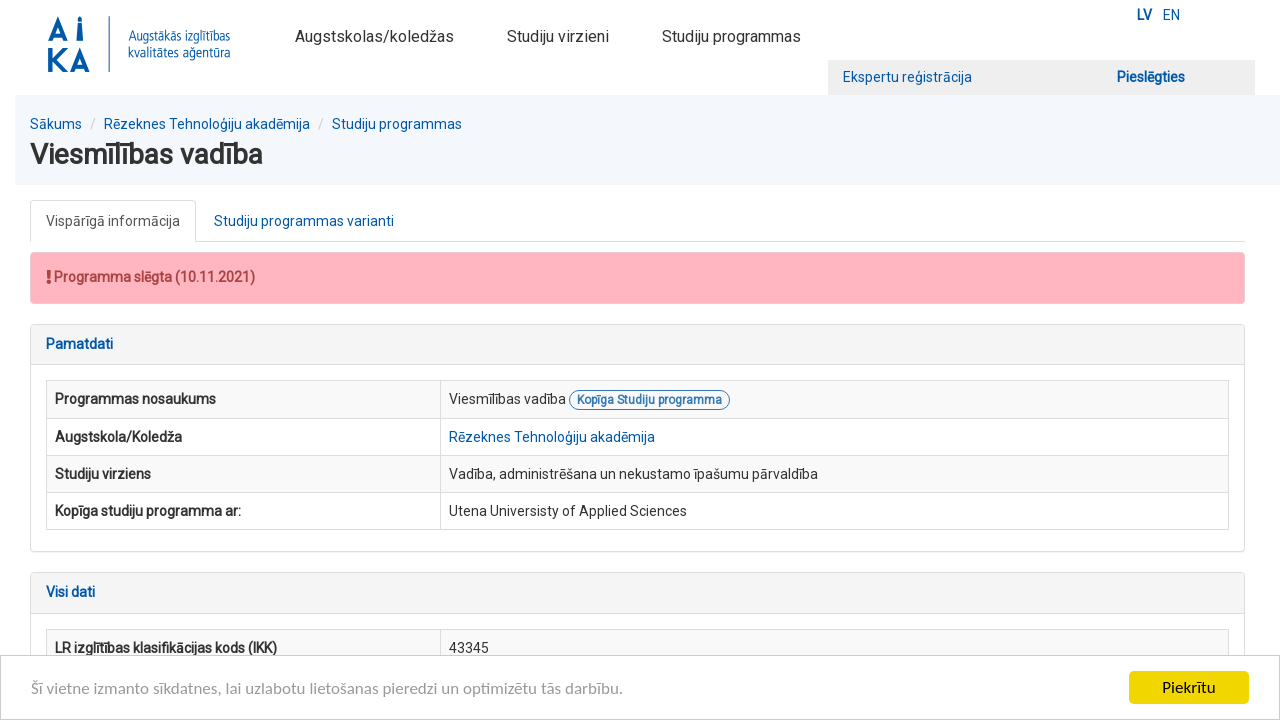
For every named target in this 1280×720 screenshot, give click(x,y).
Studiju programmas (731, 36)
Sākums (56, 124)
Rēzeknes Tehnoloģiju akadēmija (207, 124)
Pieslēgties (1151, 77)
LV (1144, 15)
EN (1171, 15)
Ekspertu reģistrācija (907, 77)
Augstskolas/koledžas (374, 36)
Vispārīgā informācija (113, 221)
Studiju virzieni (558, 36)
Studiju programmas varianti (304, 221)
